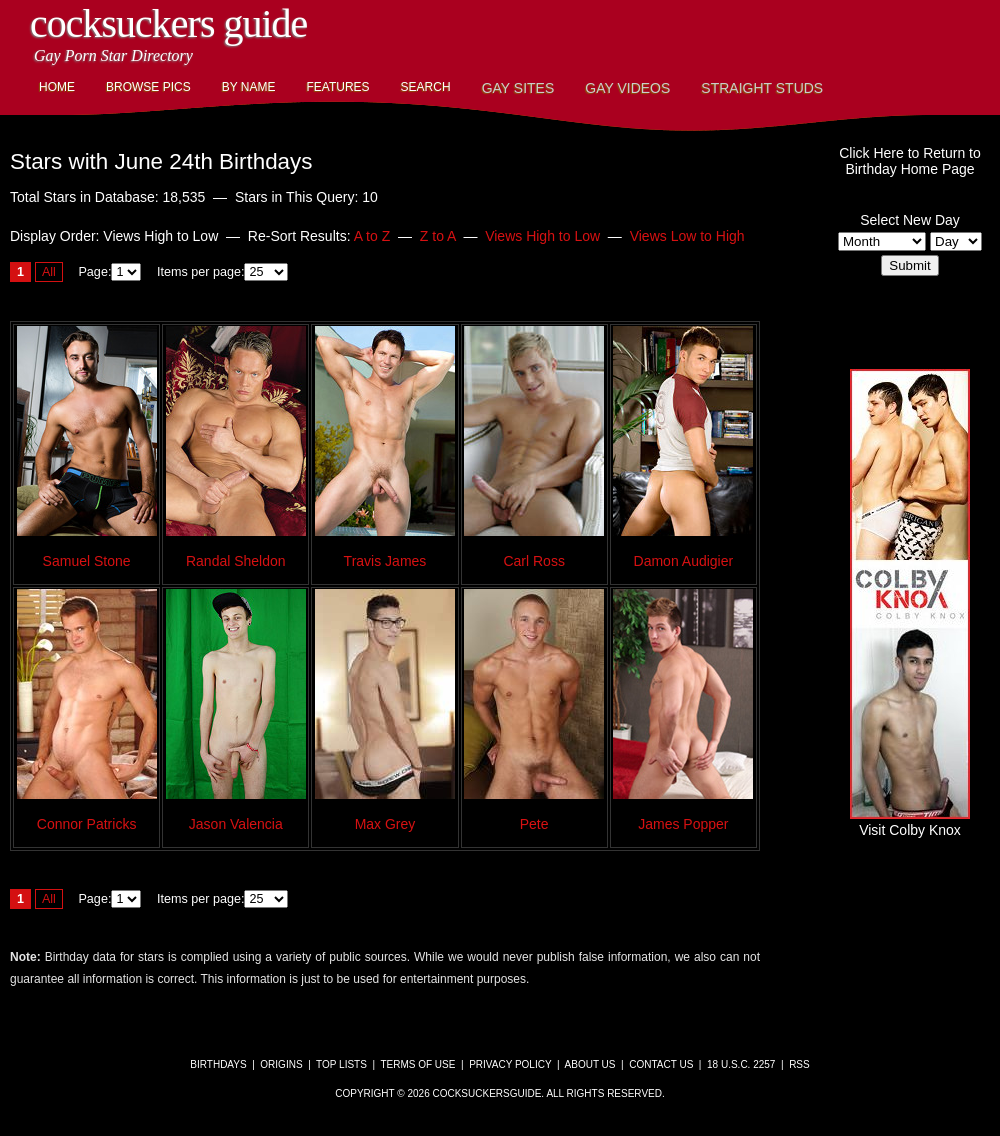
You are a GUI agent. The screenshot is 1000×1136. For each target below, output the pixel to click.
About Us (590, 1064)
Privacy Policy (510, 1064)
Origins (281, 1064)
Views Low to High (687, 236)
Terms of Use (417, 1064)
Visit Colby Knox (910, 822)
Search (426, 87)
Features (337, 87)
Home (57, 87)
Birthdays (218, 1064)
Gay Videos (627, 88)
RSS (799, 1064)
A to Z (372, 236)
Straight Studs (762, 88)
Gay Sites (518, 88)
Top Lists (341, 1064)
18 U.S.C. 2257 (741, 1064)
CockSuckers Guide (168, 23)
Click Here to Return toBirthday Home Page (910, 161)
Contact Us (661, 1064)
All (49, 272)
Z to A (438, 236)
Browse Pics (148, 87)
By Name (249, 87)
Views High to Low (542, 236)
